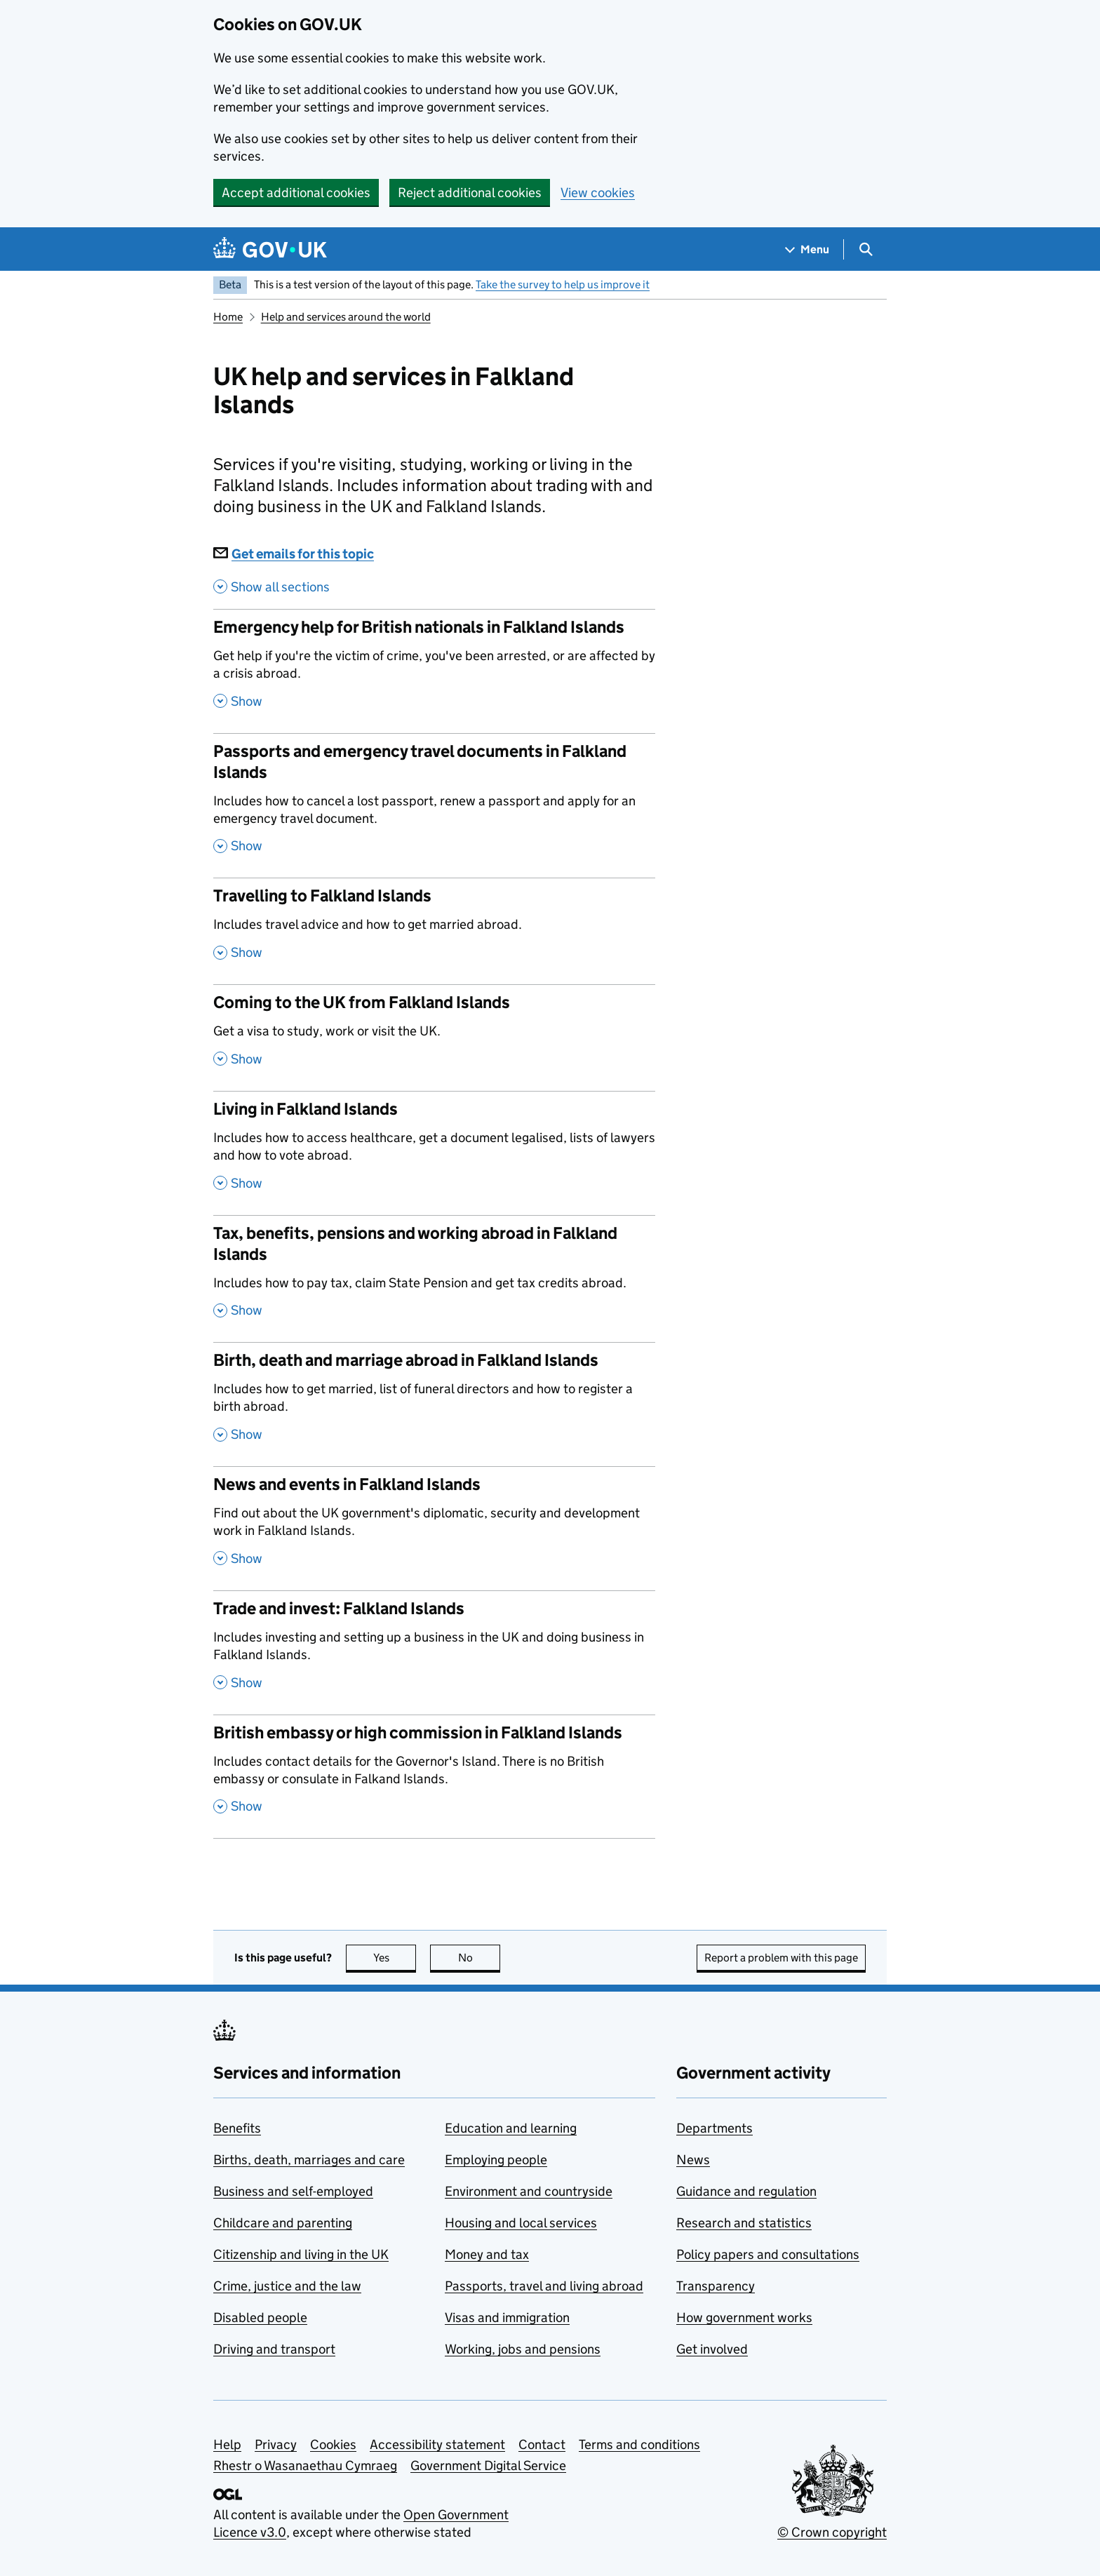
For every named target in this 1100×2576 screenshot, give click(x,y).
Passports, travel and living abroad (544, 2286)
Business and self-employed (293, 2191)
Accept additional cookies (296, 193)
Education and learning (511, 2128)
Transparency (715, 2286)
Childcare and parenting (282, 2223)
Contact (541, 2444)
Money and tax (487, 2254)
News (693, 2160)
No (479, 1957)
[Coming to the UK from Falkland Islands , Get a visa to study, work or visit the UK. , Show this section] (434, 1037)
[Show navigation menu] (807, 249)
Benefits (237, 2128)
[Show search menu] (865, 249)
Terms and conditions (639, 2444)
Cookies (333, 2444)
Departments (714, 2128)
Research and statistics (744, 2223)
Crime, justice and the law (287, 2286)
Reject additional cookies (470, 193)
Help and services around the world (346, 316)
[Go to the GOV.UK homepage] (270, 249)
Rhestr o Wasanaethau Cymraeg (305, 2465)
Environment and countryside (528, 2191)
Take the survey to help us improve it (563, 284)
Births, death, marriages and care (309, 2160)
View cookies (598, 192)
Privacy (276, 2444)
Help (227, 2444)
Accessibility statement (437, 2444)
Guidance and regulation (746, 2191)
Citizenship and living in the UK (301, 2254)
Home (228, 316)
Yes (395, 1957)
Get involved (712, 2349)
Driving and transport (274, 2349)
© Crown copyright (832, 2532)
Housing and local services (521, 2223)
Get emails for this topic (293, 553)
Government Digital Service (488, 2465)
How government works (744, 2317)
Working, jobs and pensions (523, 2349)
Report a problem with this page (781, 1957)
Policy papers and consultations (767, 2254)
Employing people (496, 2160)
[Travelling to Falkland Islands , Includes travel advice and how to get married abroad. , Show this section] (434, 931)
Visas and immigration (507, 2317)
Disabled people (260, 2317)
